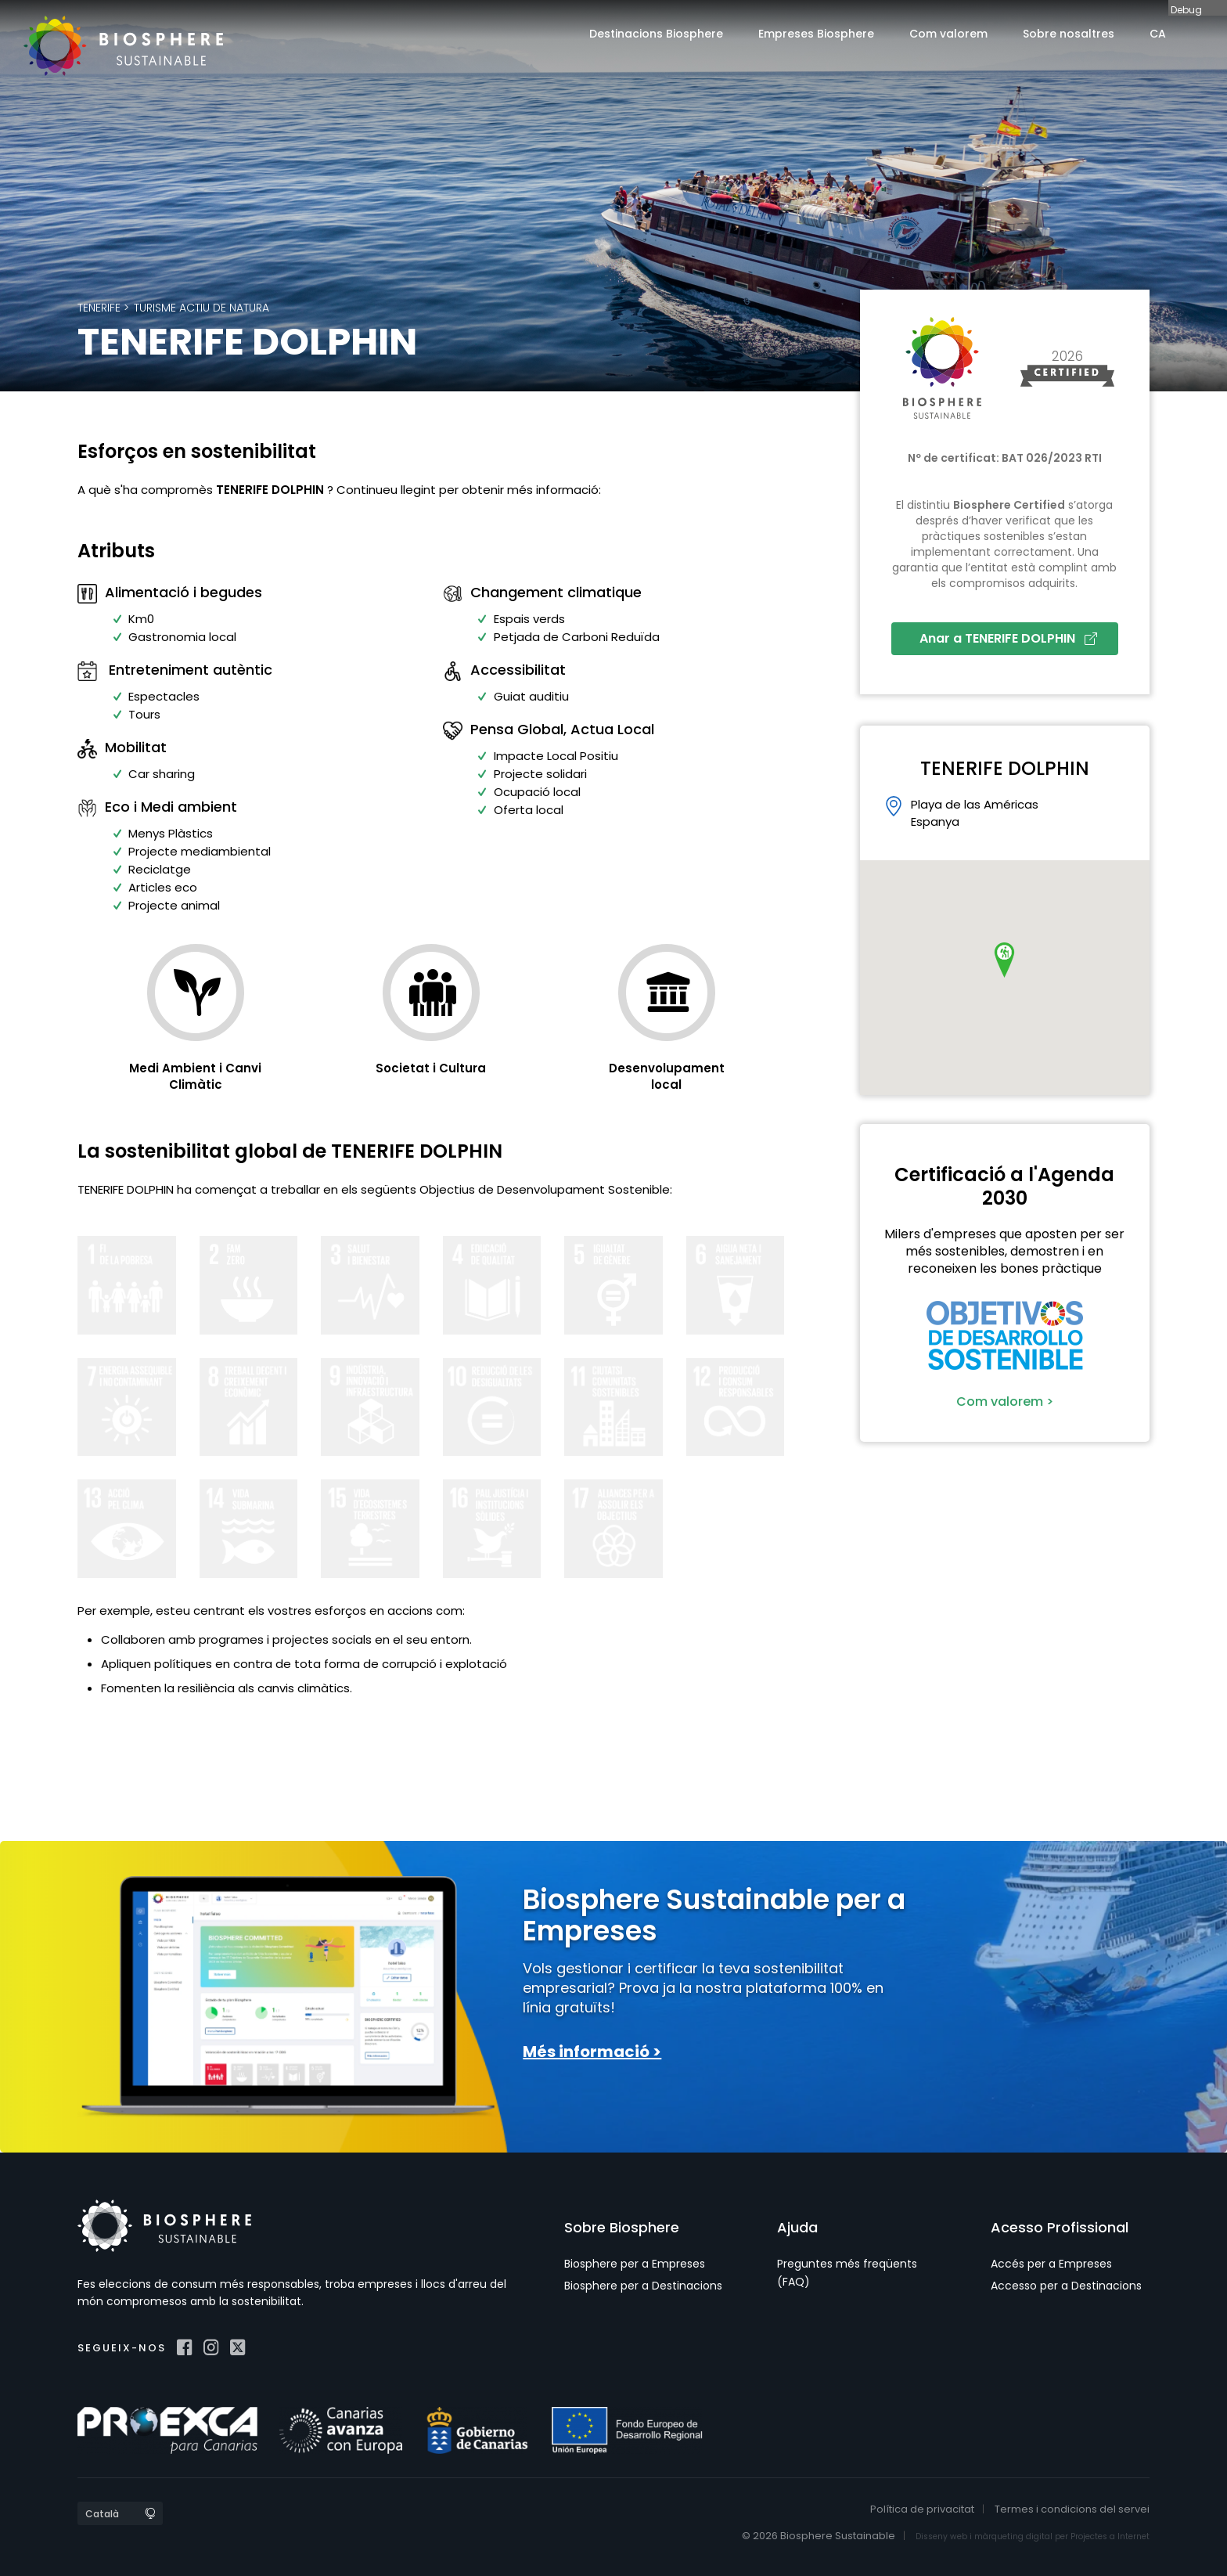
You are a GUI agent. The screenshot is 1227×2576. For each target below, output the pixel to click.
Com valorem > (1004, 1401)
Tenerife (99, 307)
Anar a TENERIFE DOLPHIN (1008, 638)
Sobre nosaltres (1068, 33)
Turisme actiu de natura (201, 307)
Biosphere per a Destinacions (643, 2285)
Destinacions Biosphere (656, 33)
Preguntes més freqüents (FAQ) (847, 2272)
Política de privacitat (922, 2509)
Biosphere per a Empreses (634, 2264)
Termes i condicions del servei (1072, 2509)
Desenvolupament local (667, 1076)
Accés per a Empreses (1051, 2264)
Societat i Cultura (431, 1068)
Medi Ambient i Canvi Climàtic (195, 1076)
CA (1158, 33)
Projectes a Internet (1110, 2536)
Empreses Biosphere (816, 33)
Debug (1186, 9)
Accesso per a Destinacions (1066, 2285)
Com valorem (948, 33)
